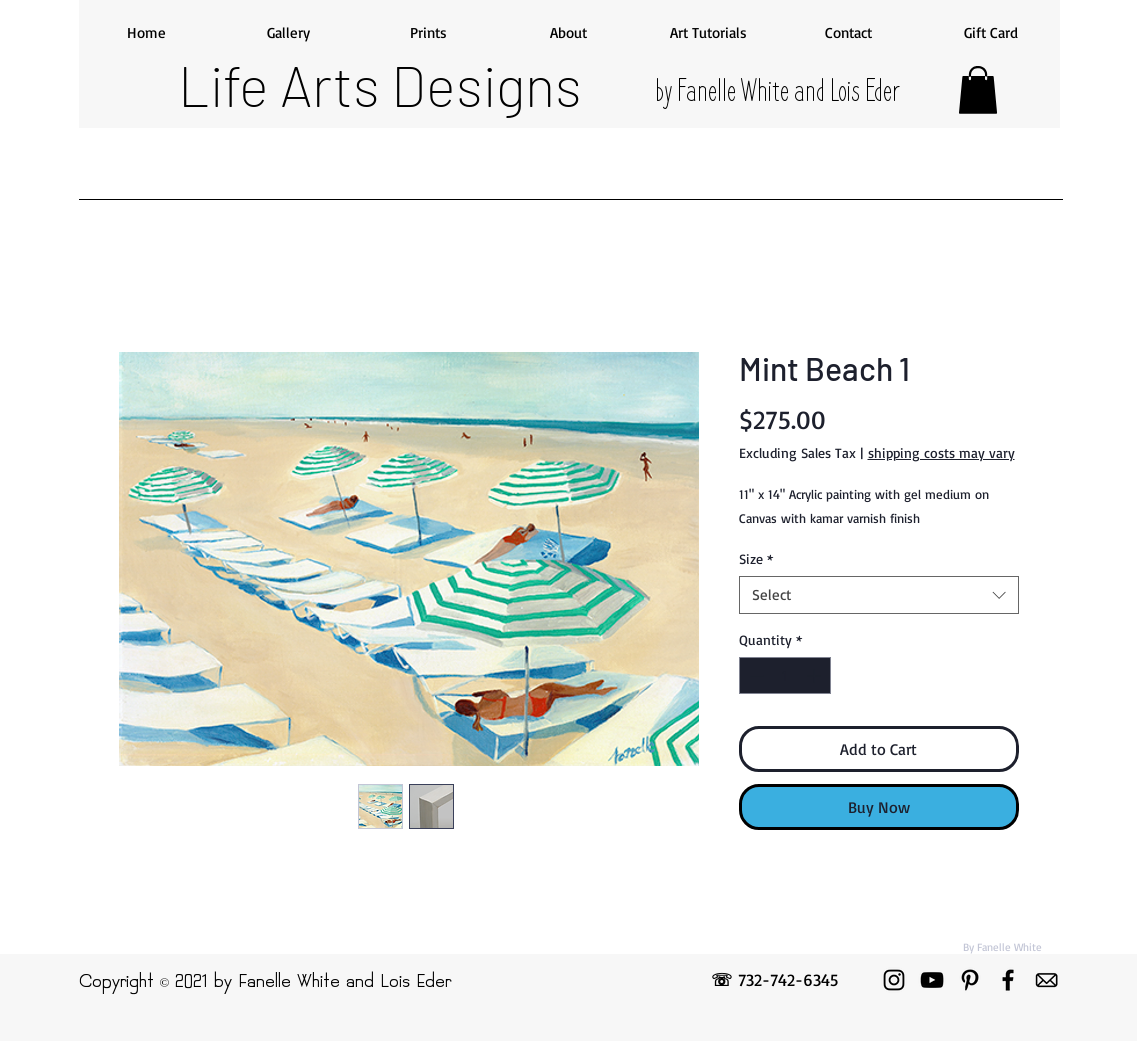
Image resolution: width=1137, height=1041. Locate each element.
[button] (978, 90)
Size (756, 558)
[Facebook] (1008, 980)
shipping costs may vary (941, 452)
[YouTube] (932, 980)
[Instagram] (894, 980)
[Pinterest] (970, 980)
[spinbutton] (785, 675)
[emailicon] (1046, 980)
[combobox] (879, 595)
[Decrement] (754, 675)
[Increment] (815, 675)
